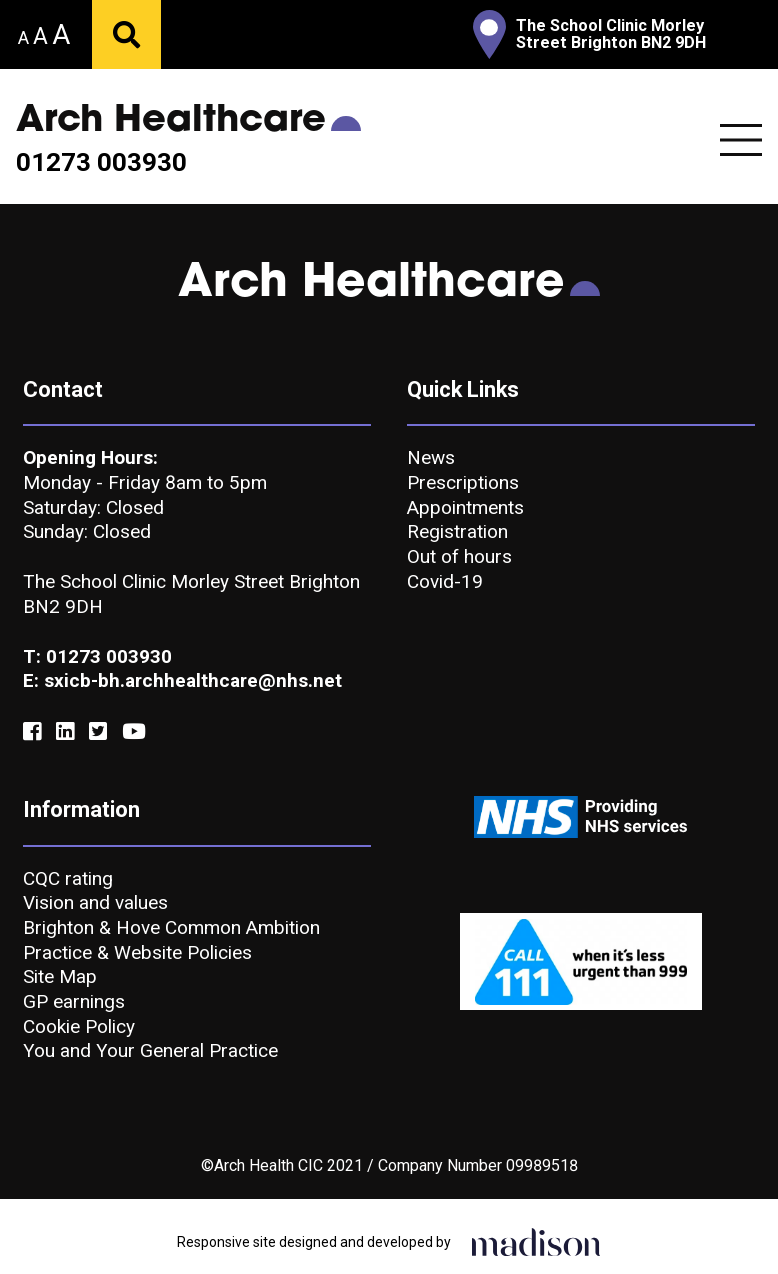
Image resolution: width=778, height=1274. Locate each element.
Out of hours (459, 556)
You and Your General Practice (150, 1050)
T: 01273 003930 (97, 656)
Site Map (60, 976)
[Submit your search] (126, 34)
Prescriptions (463, 482)
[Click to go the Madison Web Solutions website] (536, 1240)
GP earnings (74, 1001)
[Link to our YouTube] (134, 732)
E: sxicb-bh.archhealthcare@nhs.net (182, 680)
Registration (457, 531)
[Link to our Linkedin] (65, 732)
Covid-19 (445, 581)
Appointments (465, 507)
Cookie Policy (79, 1026)
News (431, 457)
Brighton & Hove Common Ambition (171, 927)
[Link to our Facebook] (32, 732)
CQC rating (68, 878)
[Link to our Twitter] (98, 732)
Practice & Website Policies (137, 952)
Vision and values (95, 902)
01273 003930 (101, 163)
